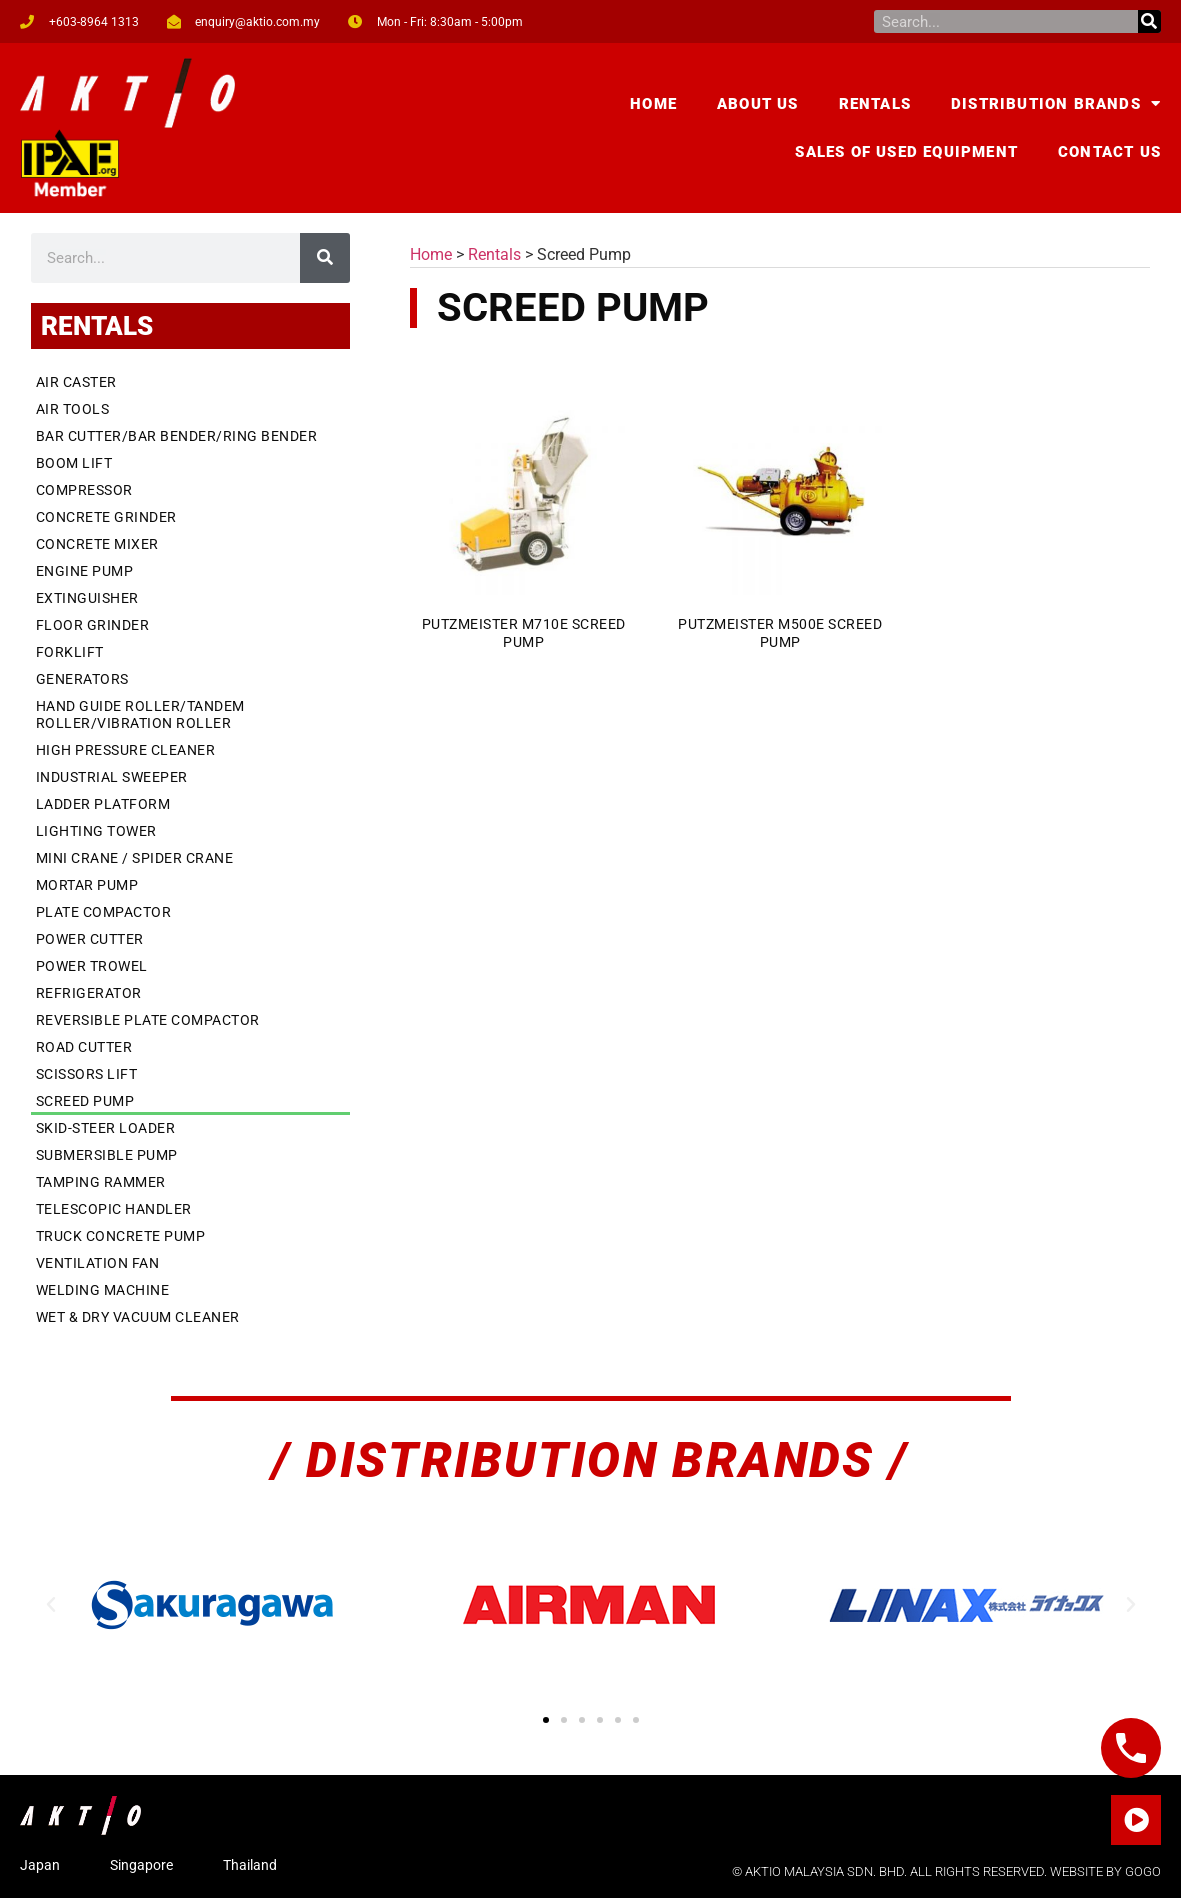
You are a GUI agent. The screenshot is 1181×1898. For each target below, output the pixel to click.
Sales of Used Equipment (906, 152)
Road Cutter (84, 1047)
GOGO (1143, 1871)
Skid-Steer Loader (106, 1128)
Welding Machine (103, 1290)
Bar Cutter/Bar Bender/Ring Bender (177, 436)
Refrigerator (89, 993)
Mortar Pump (87, 885)
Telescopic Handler (114, 1209)
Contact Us (1109, 152)
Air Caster (76, 382)
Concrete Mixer (97, 544)
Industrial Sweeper (112, 777)
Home (653, 104)
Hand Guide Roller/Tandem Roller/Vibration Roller (140, 714)
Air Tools (73, 409)
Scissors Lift (87, 1074)
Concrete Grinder (106, 517)
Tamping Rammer (101, 1182)
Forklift (70, 652)
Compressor (84, 490)
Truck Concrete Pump (121, 1236)
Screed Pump (85, 1101)
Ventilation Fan (98, 1263)
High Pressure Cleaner (126, 750)
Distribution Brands (1056, 103)
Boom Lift (74, 463)
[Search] (1149, 21)
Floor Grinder (93, 625)
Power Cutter (90, 939)
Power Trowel (92, 966)
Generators (82, 679)
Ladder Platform (103, 804)
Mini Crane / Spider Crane (135, 858)
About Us (758, 104)
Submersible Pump (107, 1155)
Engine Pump (85, 571)
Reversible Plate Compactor (148, 1020)
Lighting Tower (96, 831)
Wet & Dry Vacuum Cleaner (138, 1317)
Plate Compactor (104, 912)
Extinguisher (87, 598)
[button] (51, 1605)
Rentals (875, 104)
